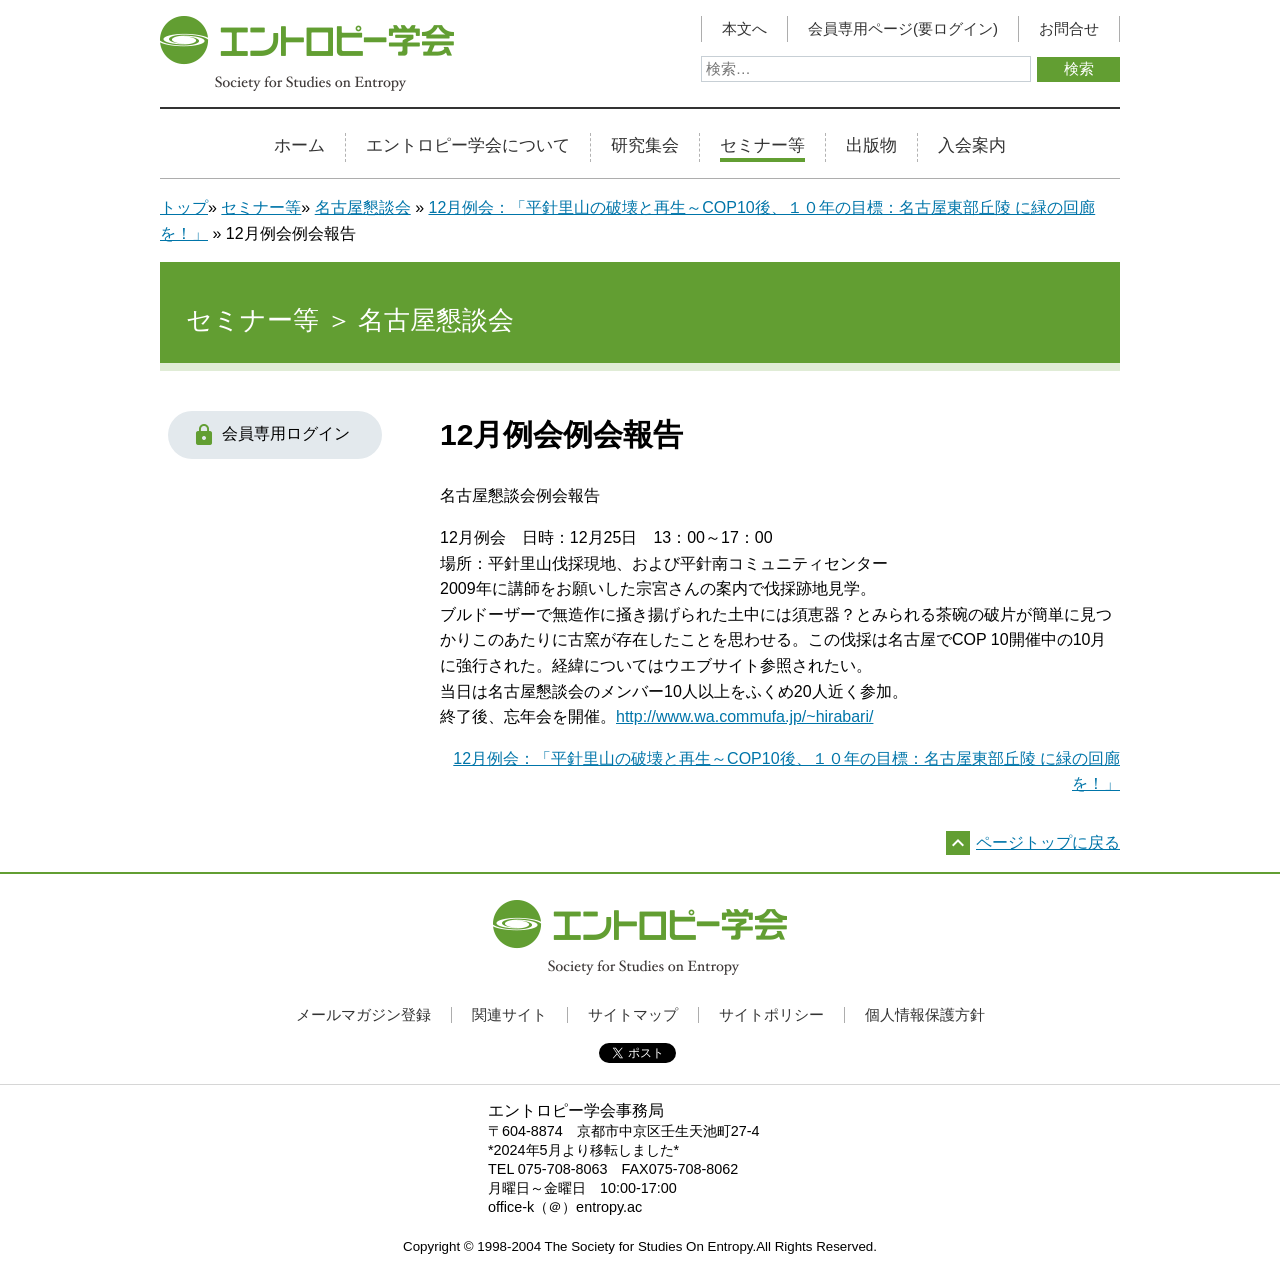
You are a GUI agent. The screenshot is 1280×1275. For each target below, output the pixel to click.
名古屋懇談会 (363, 207)
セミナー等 (762, 146)
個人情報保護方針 (925, 1014)
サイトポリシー (771, 1014)
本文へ (744, 29)
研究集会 (645, 146)
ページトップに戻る (1048, 842)
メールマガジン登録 (363, 1014)
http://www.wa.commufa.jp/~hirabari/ (744, 716)
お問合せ (1069, 29)
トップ (184, 207)
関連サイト (509, 1014)
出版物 (871, 146)
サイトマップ (633, 1014)
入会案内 (972, 146)
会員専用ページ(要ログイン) (903, 29)
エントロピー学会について (468, 146)
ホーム (299, 146)
